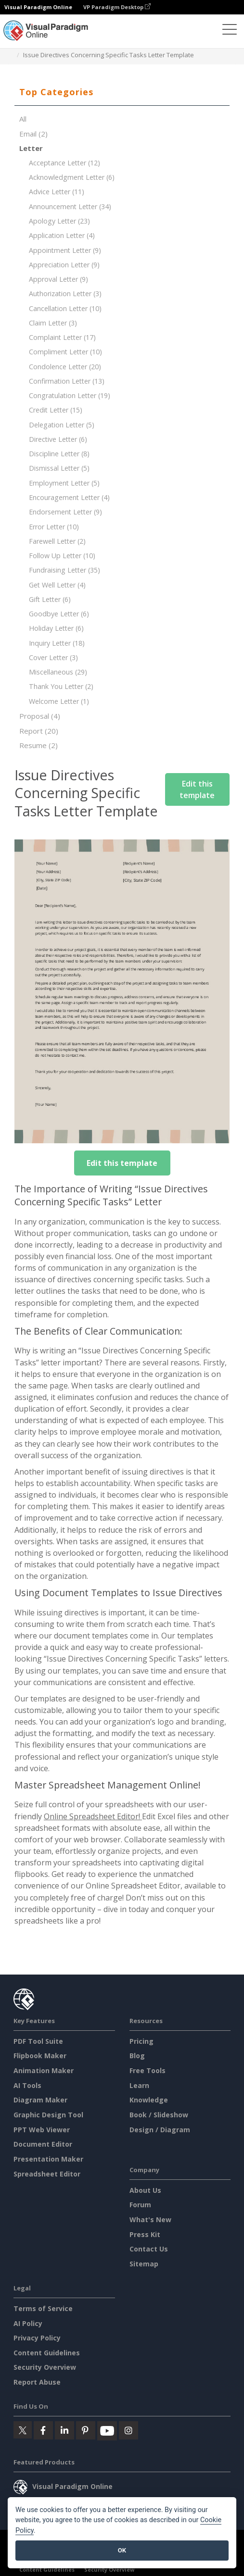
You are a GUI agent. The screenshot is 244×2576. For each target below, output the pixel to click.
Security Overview (44, 2367)
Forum (140, 2204)
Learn (139, 2085)
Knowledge (148, 2099)
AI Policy (27, 2323)
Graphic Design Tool (48, 2114)
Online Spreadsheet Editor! (93, 1816)
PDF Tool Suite (38, 2041)
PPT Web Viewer (41, 2129)
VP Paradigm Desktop (117, 7)
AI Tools (27, 2085)
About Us (145, 2190)
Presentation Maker (48, 2158)
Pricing (141, 2041)
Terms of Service (43, 2308)
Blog (137, 2055)
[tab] (122, 92)
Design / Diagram (159, 2129)
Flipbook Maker (39, 2055)
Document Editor (42, 2144)
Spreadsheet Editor (46, 2173)
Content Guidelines (46, 2352)
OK (122, 2550)
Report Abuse (37, 2382)
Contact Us (148, 2248)
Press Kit (144, 2234)
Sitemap (143, 2263)
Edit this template (197, 789)
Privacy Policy (37, 2337)
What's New (150, 2219)
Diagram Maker (40, 2099)
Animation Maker (43, 2070)
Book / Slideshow (158, 2114)
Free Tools (147, 2070)
